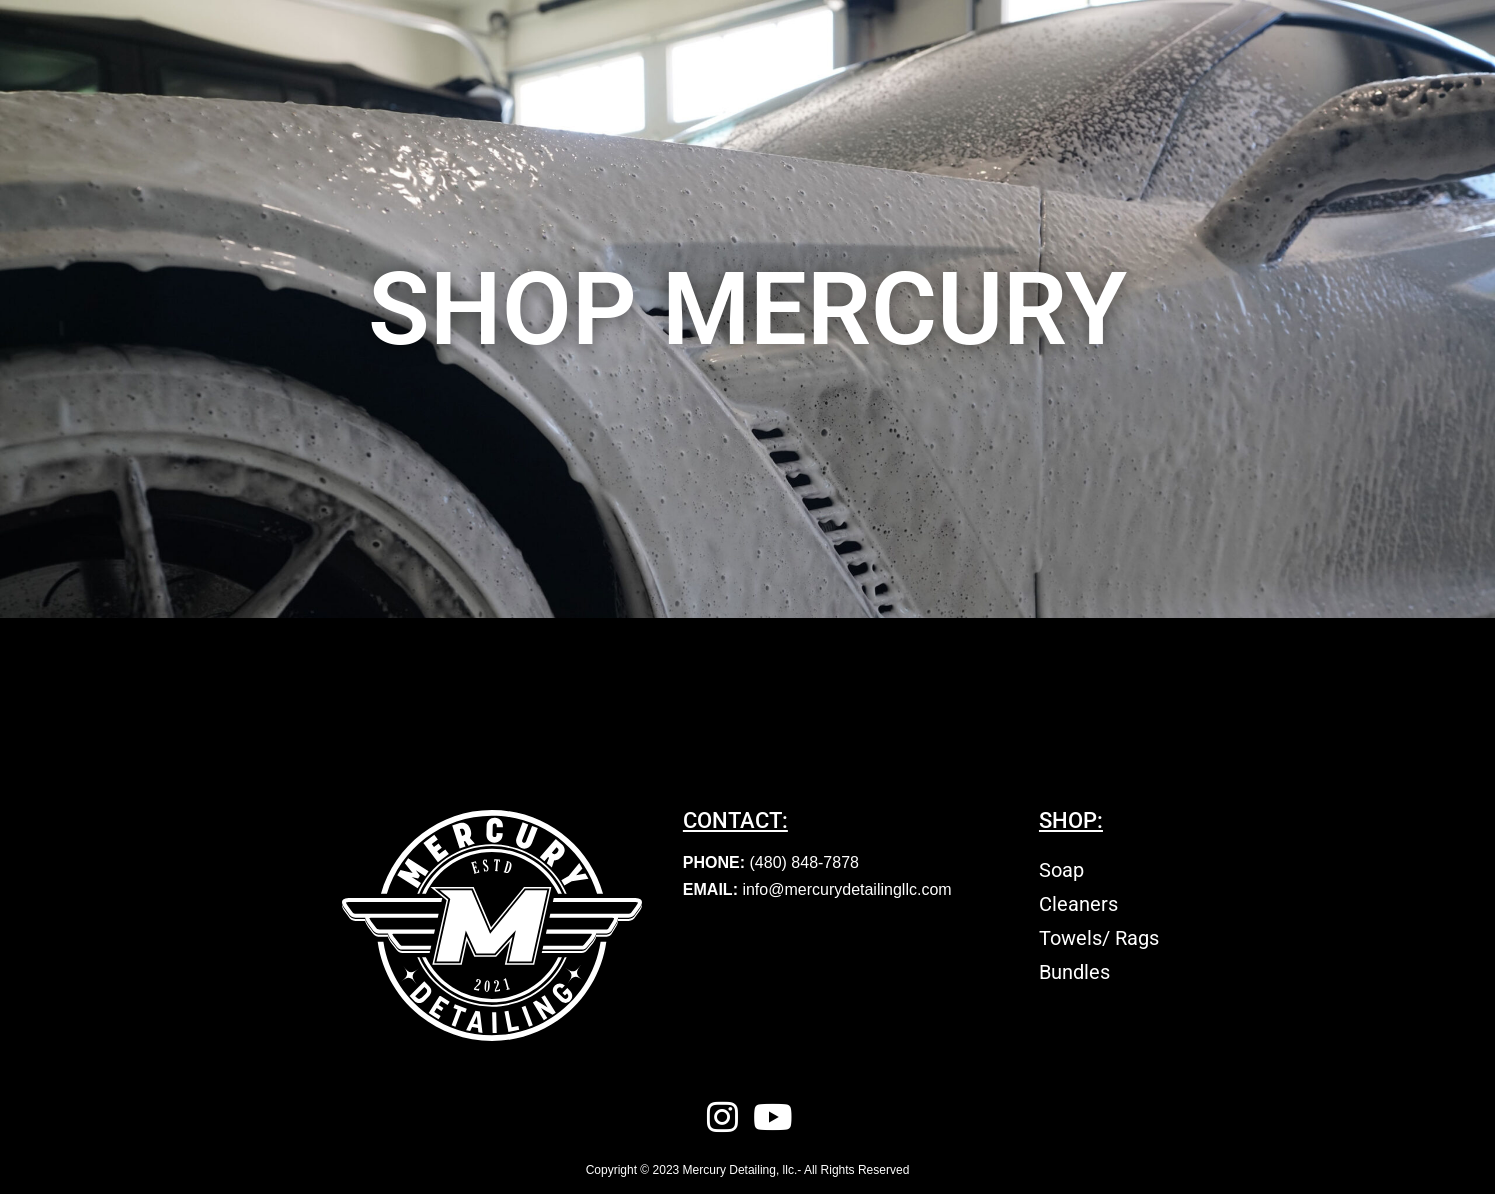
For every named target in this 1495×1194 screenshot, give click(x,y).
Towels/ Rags (1099, 938)
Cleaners (1078, 904)
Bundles (1074, 972)
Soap (1061, 870)
